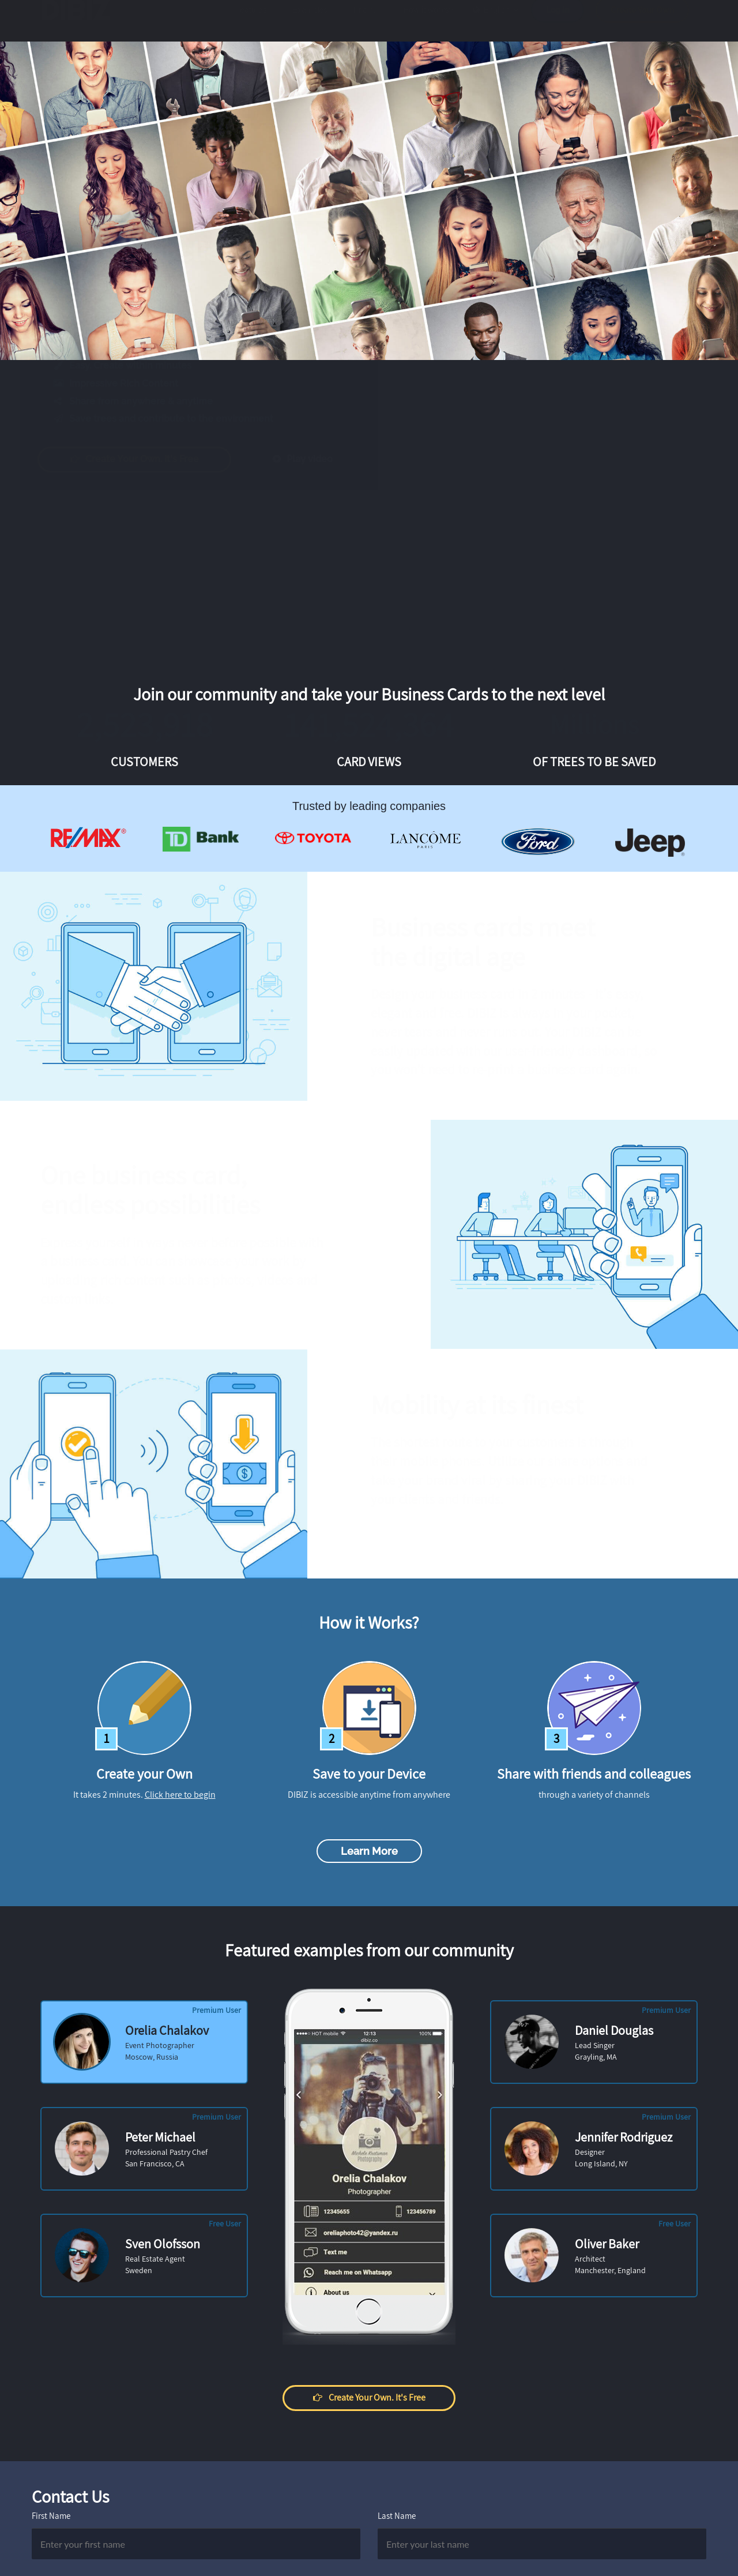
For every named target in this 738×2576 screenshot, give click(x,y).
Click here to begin (180, 1794)
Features (251, 21)
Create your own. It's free (145, 458)
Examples (309, 21)
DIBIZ (79, 21)
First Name (51, 2515)
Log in (557, 21)
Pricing (365, 21)
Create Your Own (642, 21)
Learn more (369, 1851)
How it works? (428, 21)
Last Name (397, 2515)
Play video (314, 458)
